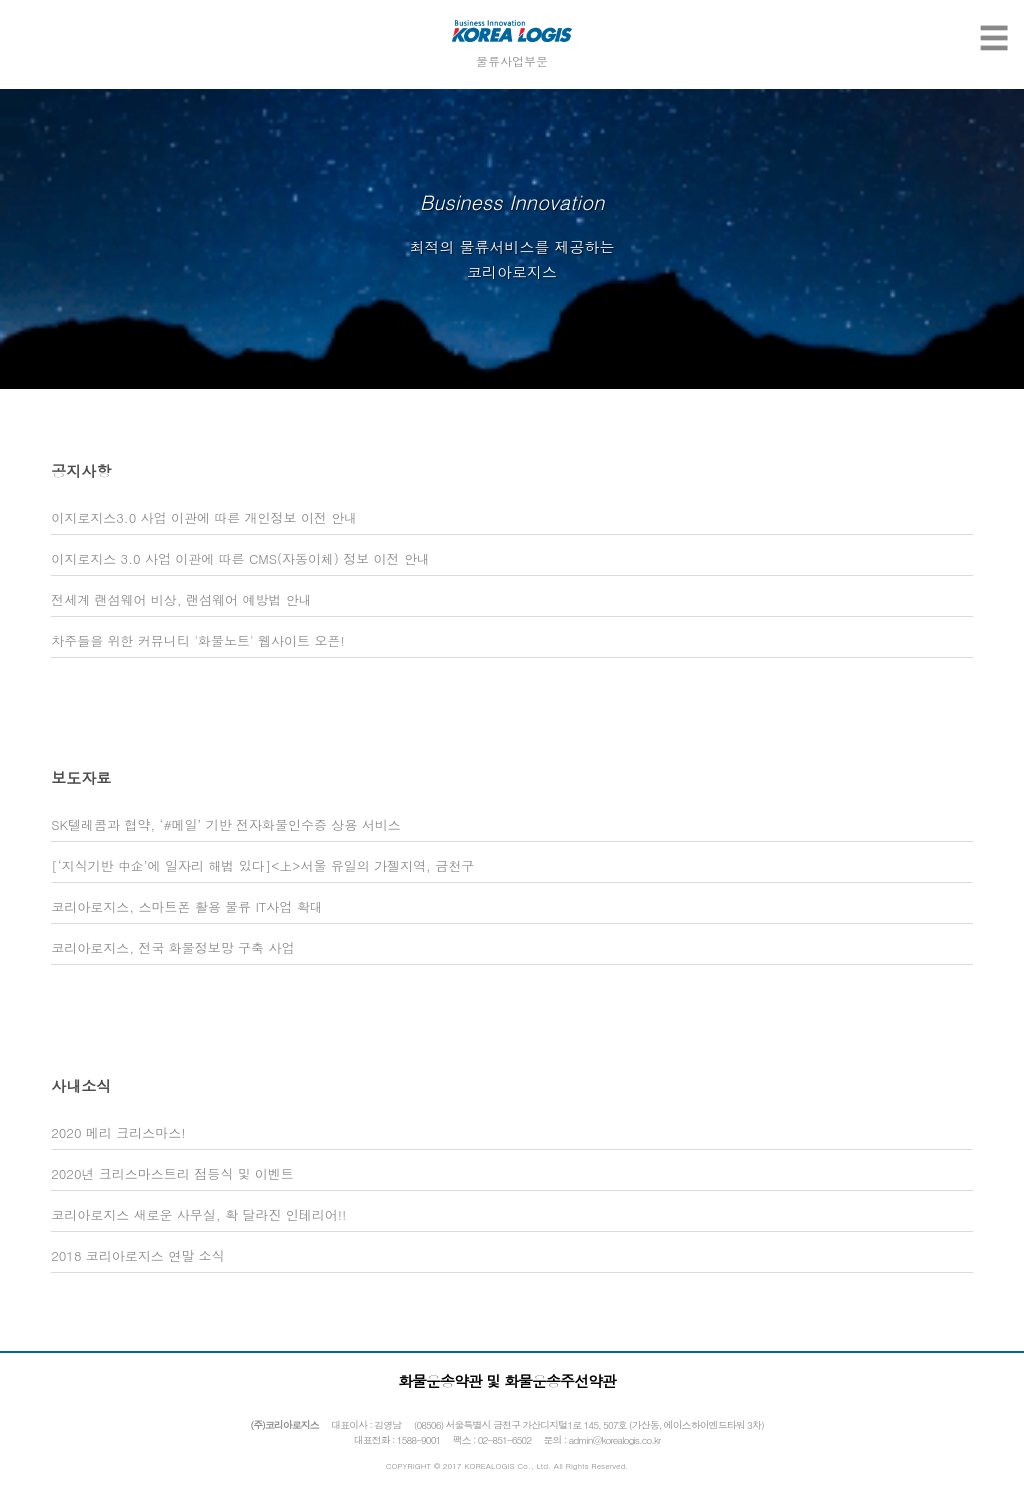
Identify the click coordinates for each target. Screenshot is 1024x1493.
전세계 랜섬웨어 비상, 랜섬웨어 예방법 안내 (181, 599)
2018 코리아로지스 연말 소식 (137, 1255)
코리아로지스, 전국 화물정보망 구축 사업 (172, 947)
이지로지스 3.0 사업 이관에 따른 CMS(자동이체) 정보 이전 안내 (240, 558)
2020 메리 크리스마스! (118, 1132)
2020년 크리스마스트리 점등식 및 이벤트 (172, 1173)
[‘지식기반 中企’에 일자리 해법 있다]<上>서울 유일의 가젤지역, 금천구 (262, 865)
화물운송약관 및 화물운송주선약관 (507, 1380)
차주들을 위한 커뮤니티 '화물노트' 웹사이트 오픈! (198, 640)
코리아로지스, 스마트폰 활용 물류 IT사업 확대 (187, 906)
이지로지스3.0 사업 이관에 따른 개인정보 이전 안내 (204, 517)
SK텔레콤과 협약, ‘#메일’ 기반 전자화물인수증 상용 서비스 (225, 824)
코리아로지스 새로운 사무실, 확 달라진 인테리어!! (198, 1214)
